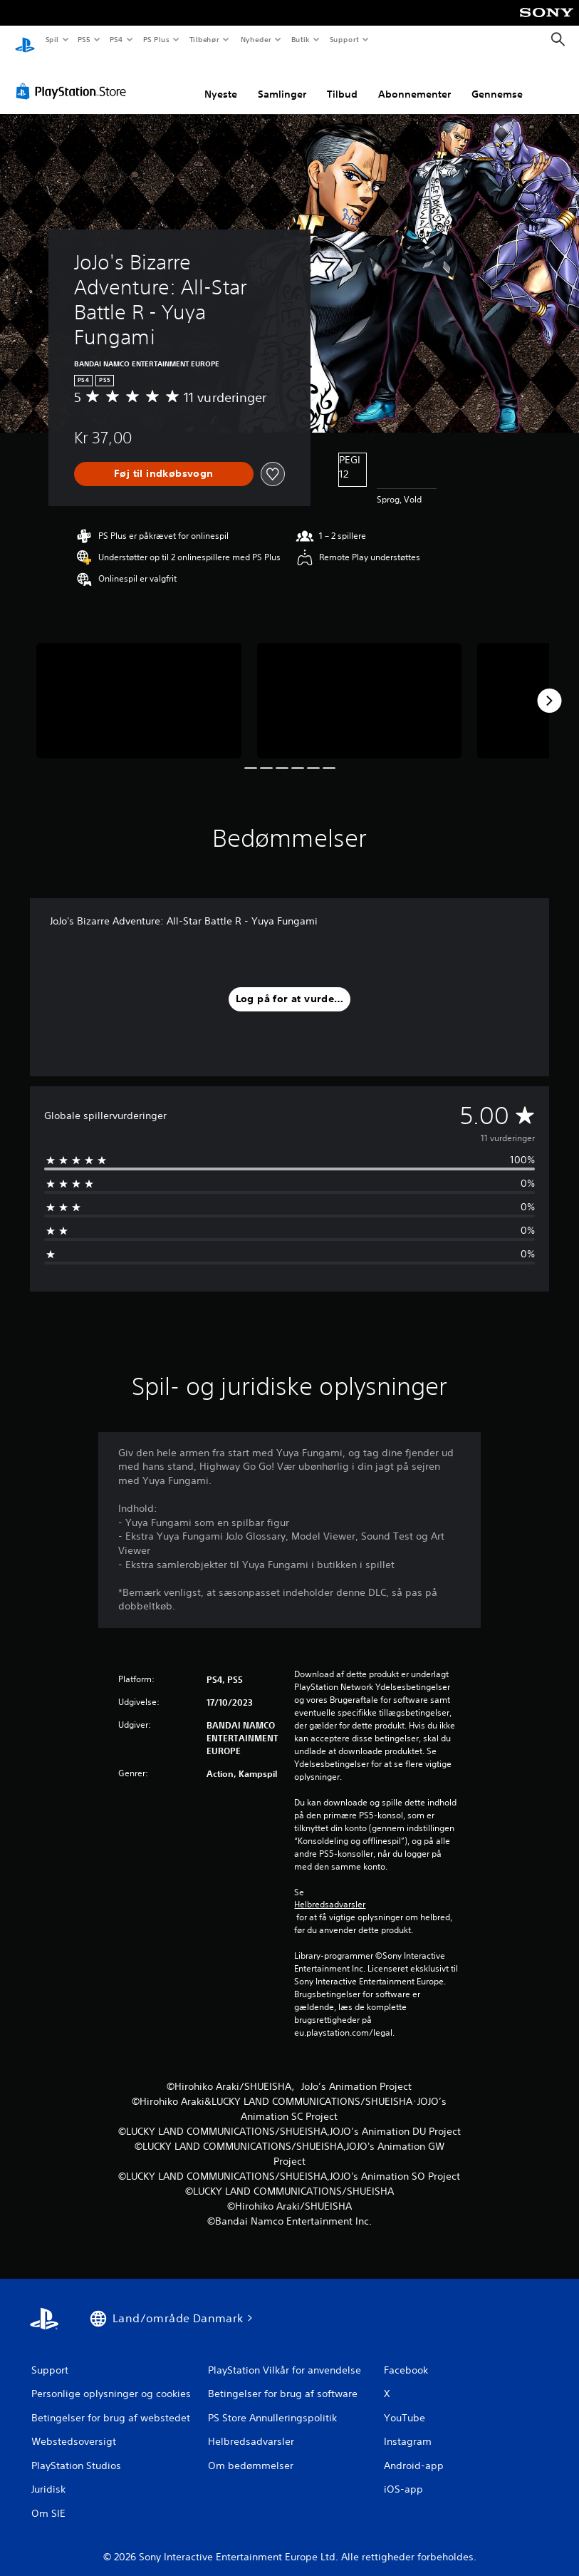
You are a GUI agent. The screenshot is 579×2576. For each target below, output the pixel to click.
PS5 (84, 39)
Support (344, 39)
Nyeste (220, 80)
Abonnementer (414, 80)
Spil (51, 39)
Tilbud (342, 80)
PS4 (117, 39)
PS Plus (155, 39)
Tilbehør (204, 39)
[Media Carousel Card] (138, 687)
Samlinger (282, 80)
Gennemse (497, 80)
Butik (301, 39)
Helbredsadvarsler (329, 1891)
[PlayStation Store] (74, 77)
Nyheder (255, 39)
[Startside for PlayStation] (25, 40)
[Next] (549, 687)
